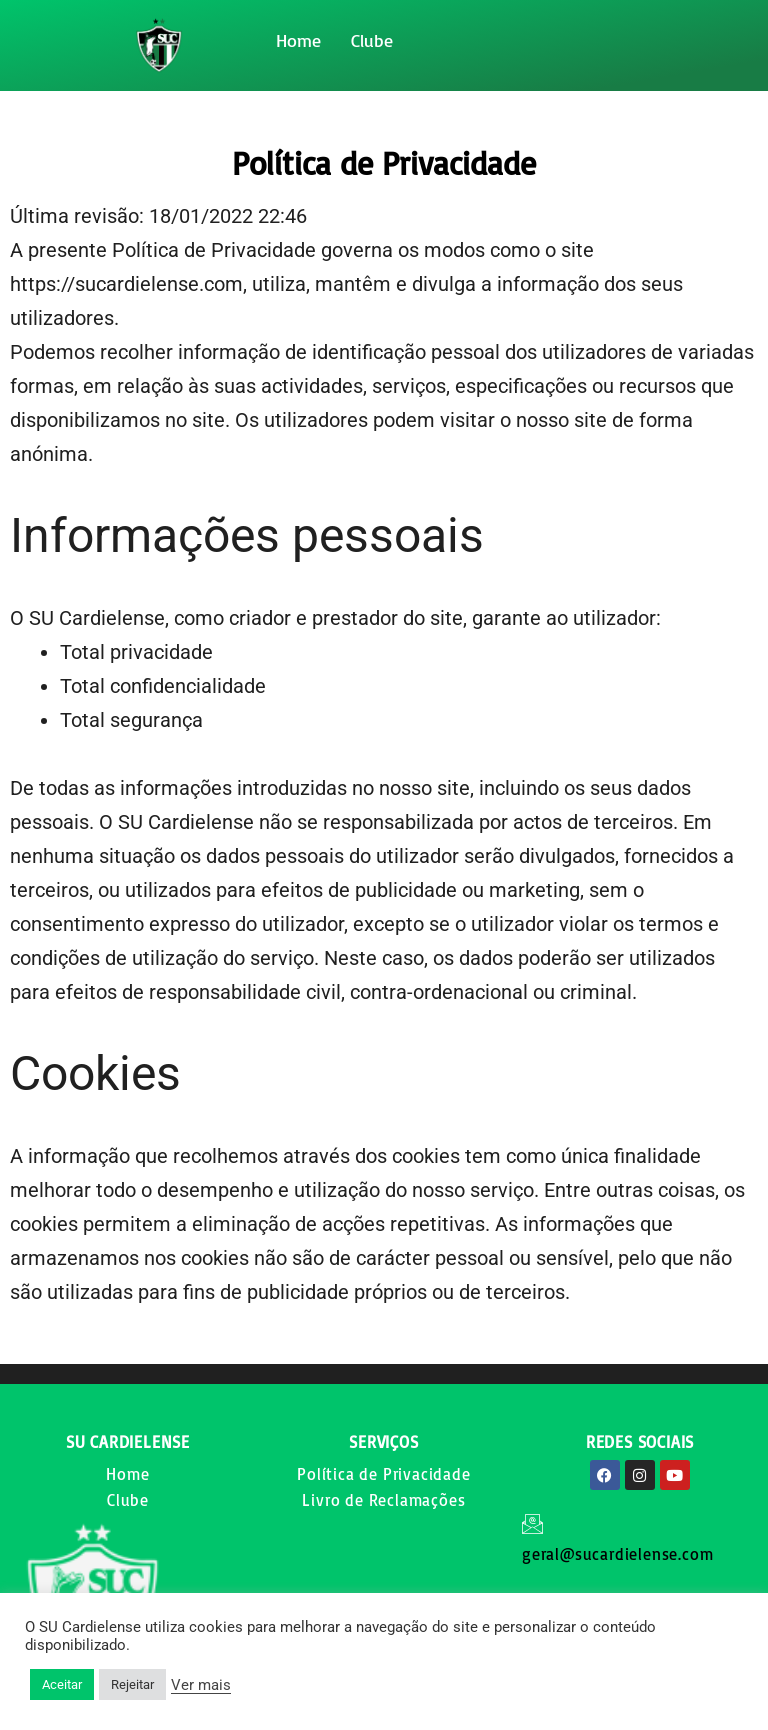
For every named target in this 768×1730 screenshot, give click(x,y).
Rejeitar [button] (132, 1684)
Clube (372, 40)
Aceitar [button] (62, 1684)
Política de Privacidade (383, 1474)
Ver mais (201, 1685)
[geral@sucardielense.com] (532, 1523)
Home (298, 40)
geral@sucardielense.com (617, 1554)
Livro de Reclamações (383, 1500)
